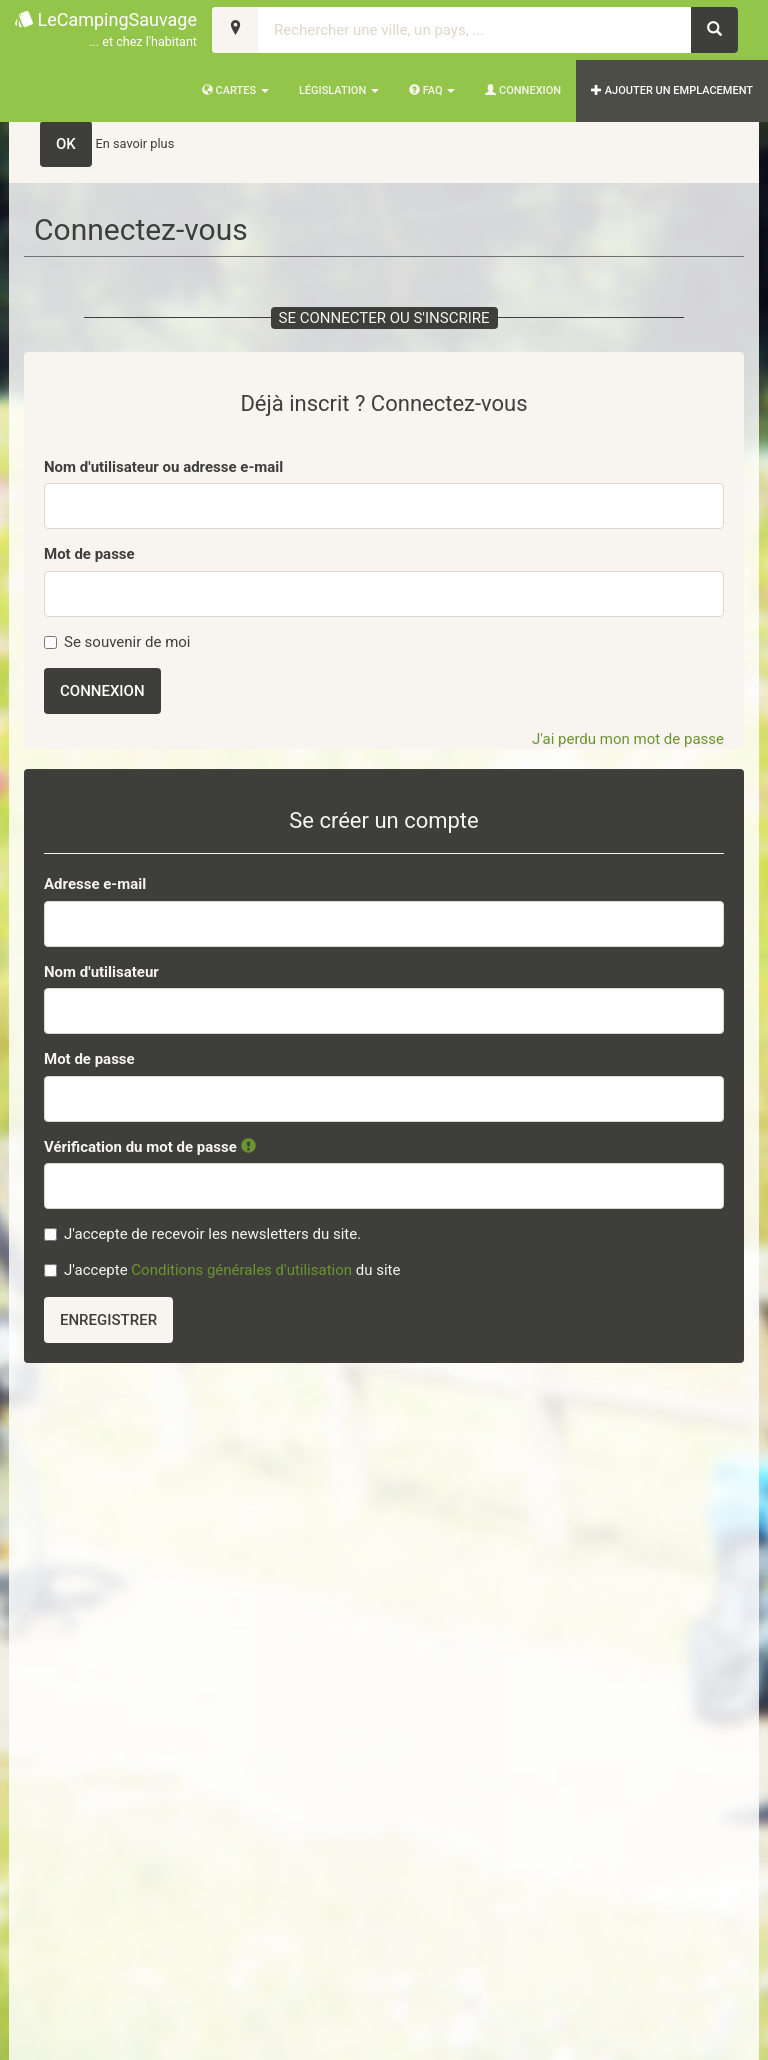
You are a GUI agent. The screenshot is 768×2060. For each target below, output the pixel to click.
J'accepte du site (222, 1270)
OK (66, 144)
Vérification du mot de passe (150, 1147)
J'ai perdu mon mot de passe (628, 739)
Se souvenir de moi (117, 642)
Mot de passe (89, 554)
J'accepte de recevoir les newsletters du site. (202, 1234)
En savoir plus (135, 143)
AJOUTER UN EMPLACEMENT (672, 90)
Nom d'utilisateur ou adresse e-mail (163, 467)
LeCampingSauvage (106, 30)
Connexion (523, 90)
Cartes (235, 90)
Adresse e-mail (95, 884)
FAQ (432, 90)
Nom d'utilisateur (101, 972)
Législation (339, 90)
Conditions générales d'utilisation (241, 1270)
